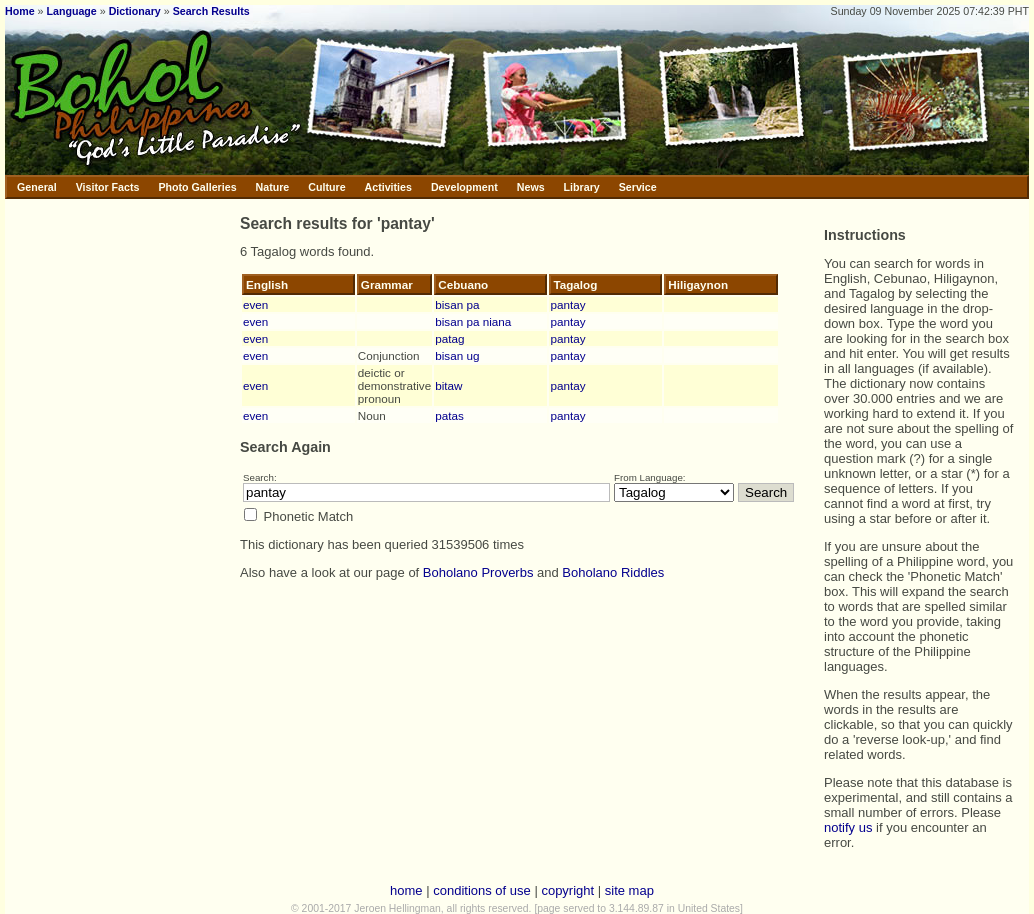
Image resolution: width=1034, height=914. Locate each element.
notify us (848, 827)
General (37, 187)
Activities (388, 187)
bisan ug (457, 355)
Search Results (211, 11)
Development (464, 187)
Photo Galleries (197, 187)
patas (449, 415)
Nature (273, 187)
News (531, 187)
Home (20, 11)
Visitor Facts (108, 187)
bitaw (448, 385)
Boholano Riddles (613, 572)
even (255, 304)
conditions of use (482, 890)
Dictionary (135, 11)
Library (582, 187)
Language (71, 11)
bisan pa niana (473, 321)
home (406, 890)
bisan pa (457, 304)
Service (638, 187)
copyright (567, 890)
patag (449, 338)
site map (629, 890)
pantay (567, 304)
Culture (326, 187)
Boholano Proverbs (478, 572)
